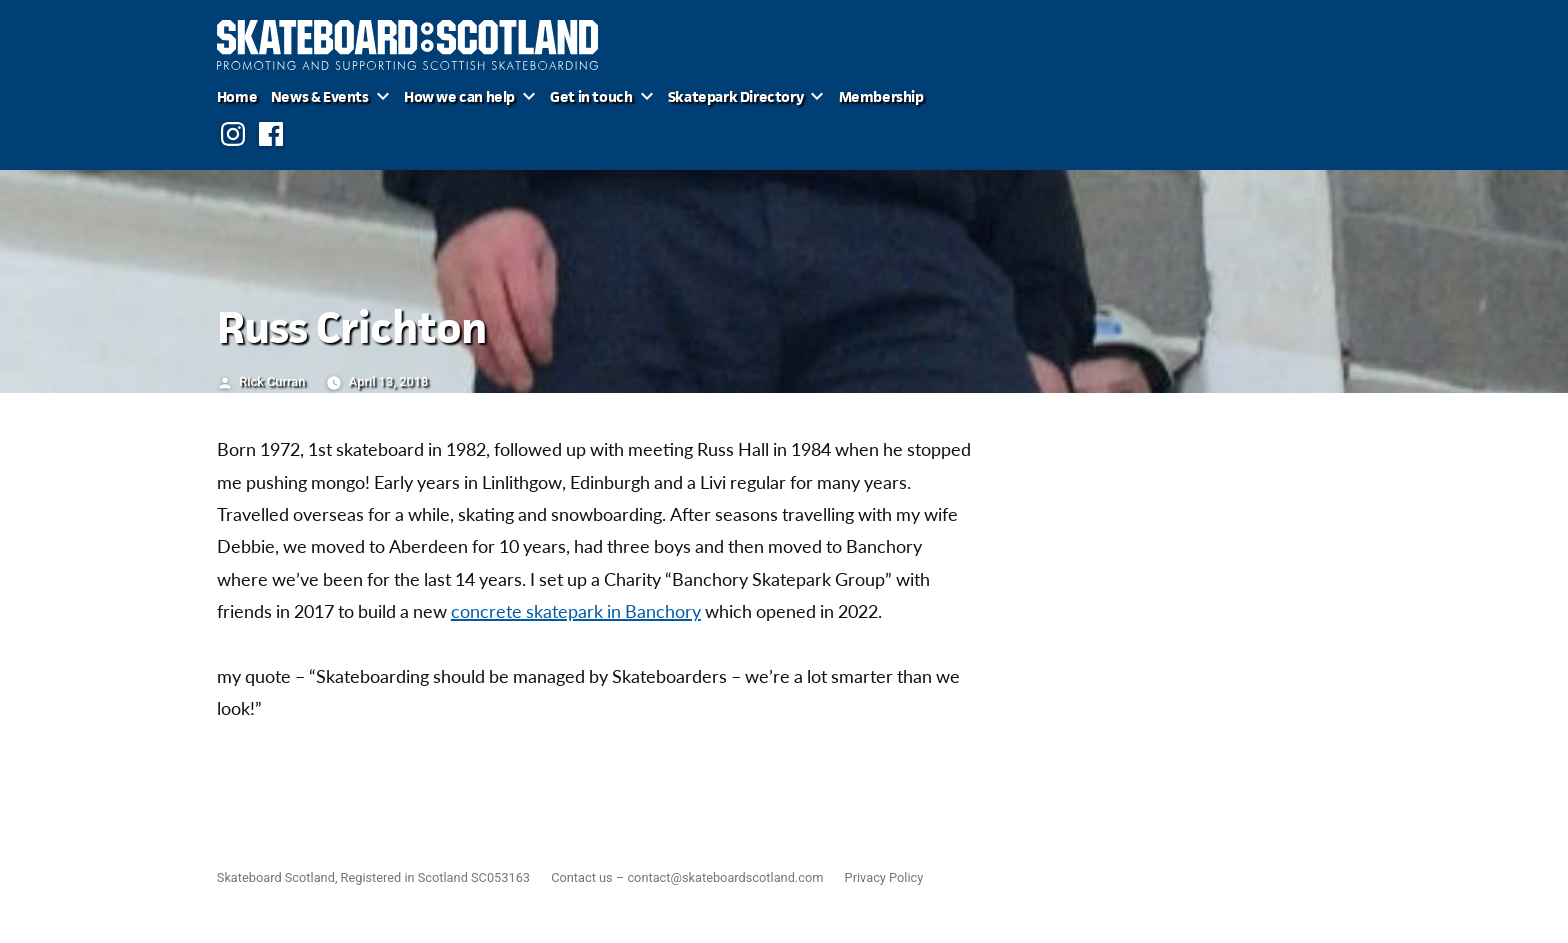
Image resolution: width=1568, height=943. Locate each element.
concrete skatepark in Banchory (576, 612)
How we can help (459, 96)
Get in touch (591, 96)
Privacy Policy (884, 877)
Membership (881, 96)
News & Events (320, 96)
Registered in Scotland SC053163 (435, 877)
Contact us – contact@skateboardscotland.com (687, 877)
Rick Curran (272, 381)
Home (237, 96)
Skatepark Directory (735, 96)
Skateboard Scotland (276, 877)
